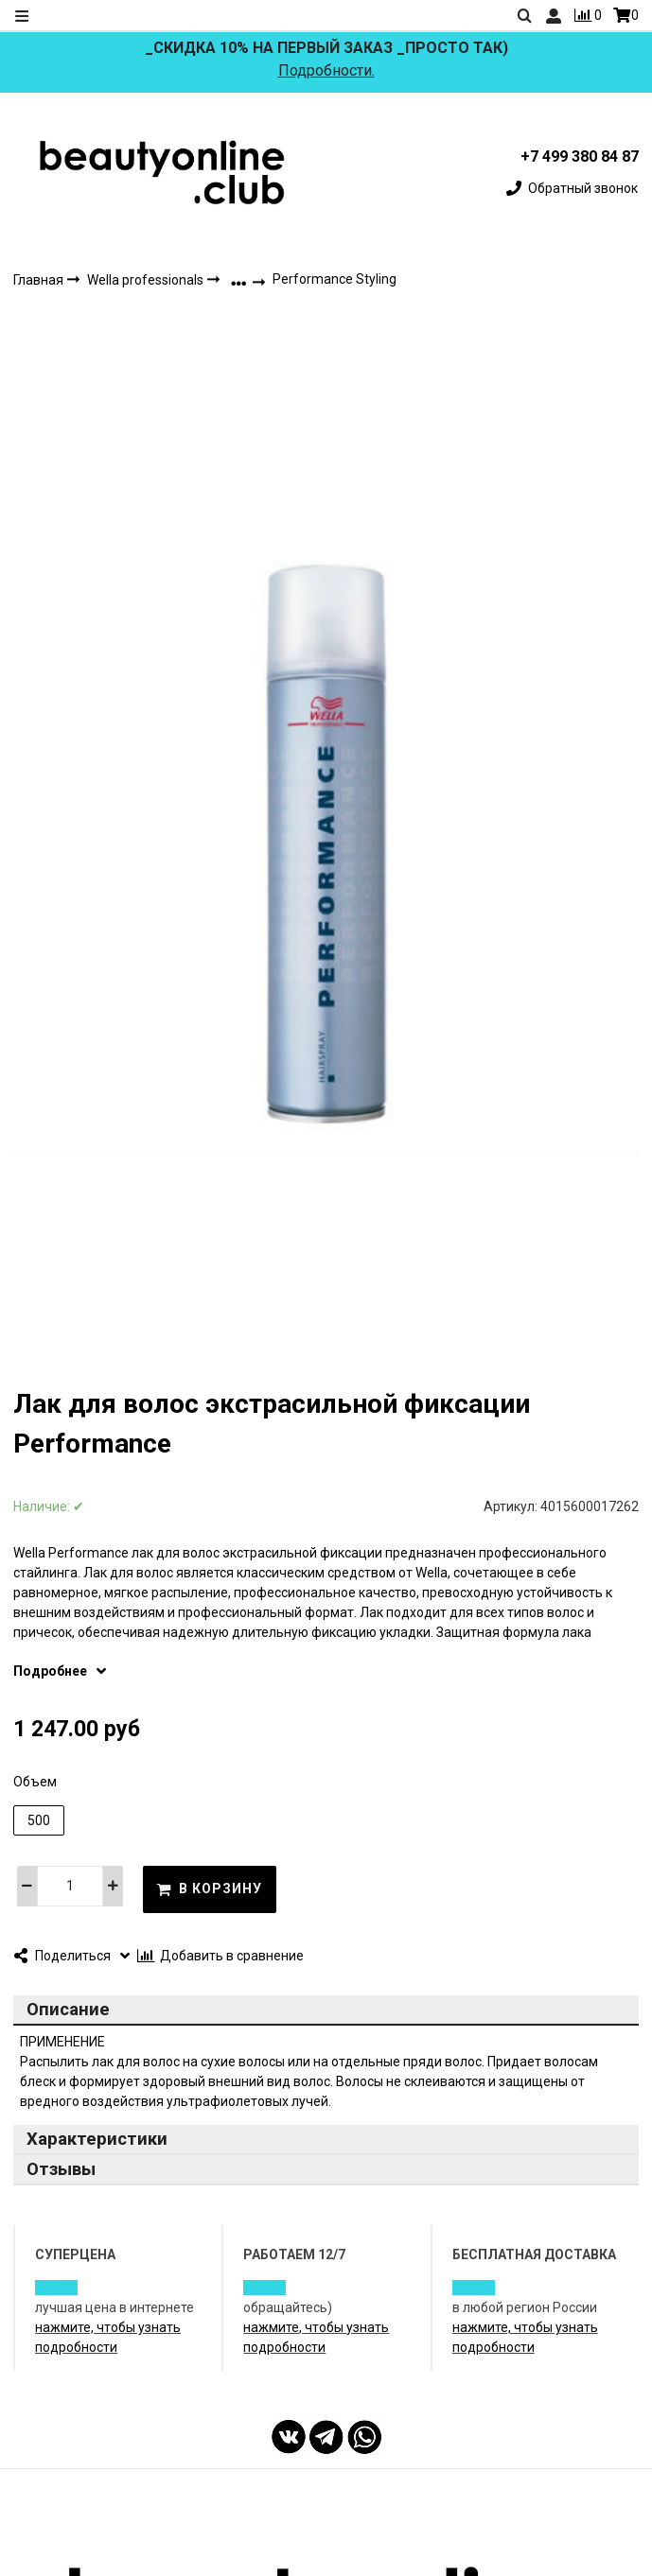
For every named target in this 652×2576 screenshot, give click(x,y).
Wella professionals (146, 279)
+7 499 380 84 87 (579, 156)
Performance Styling (334, 279)
